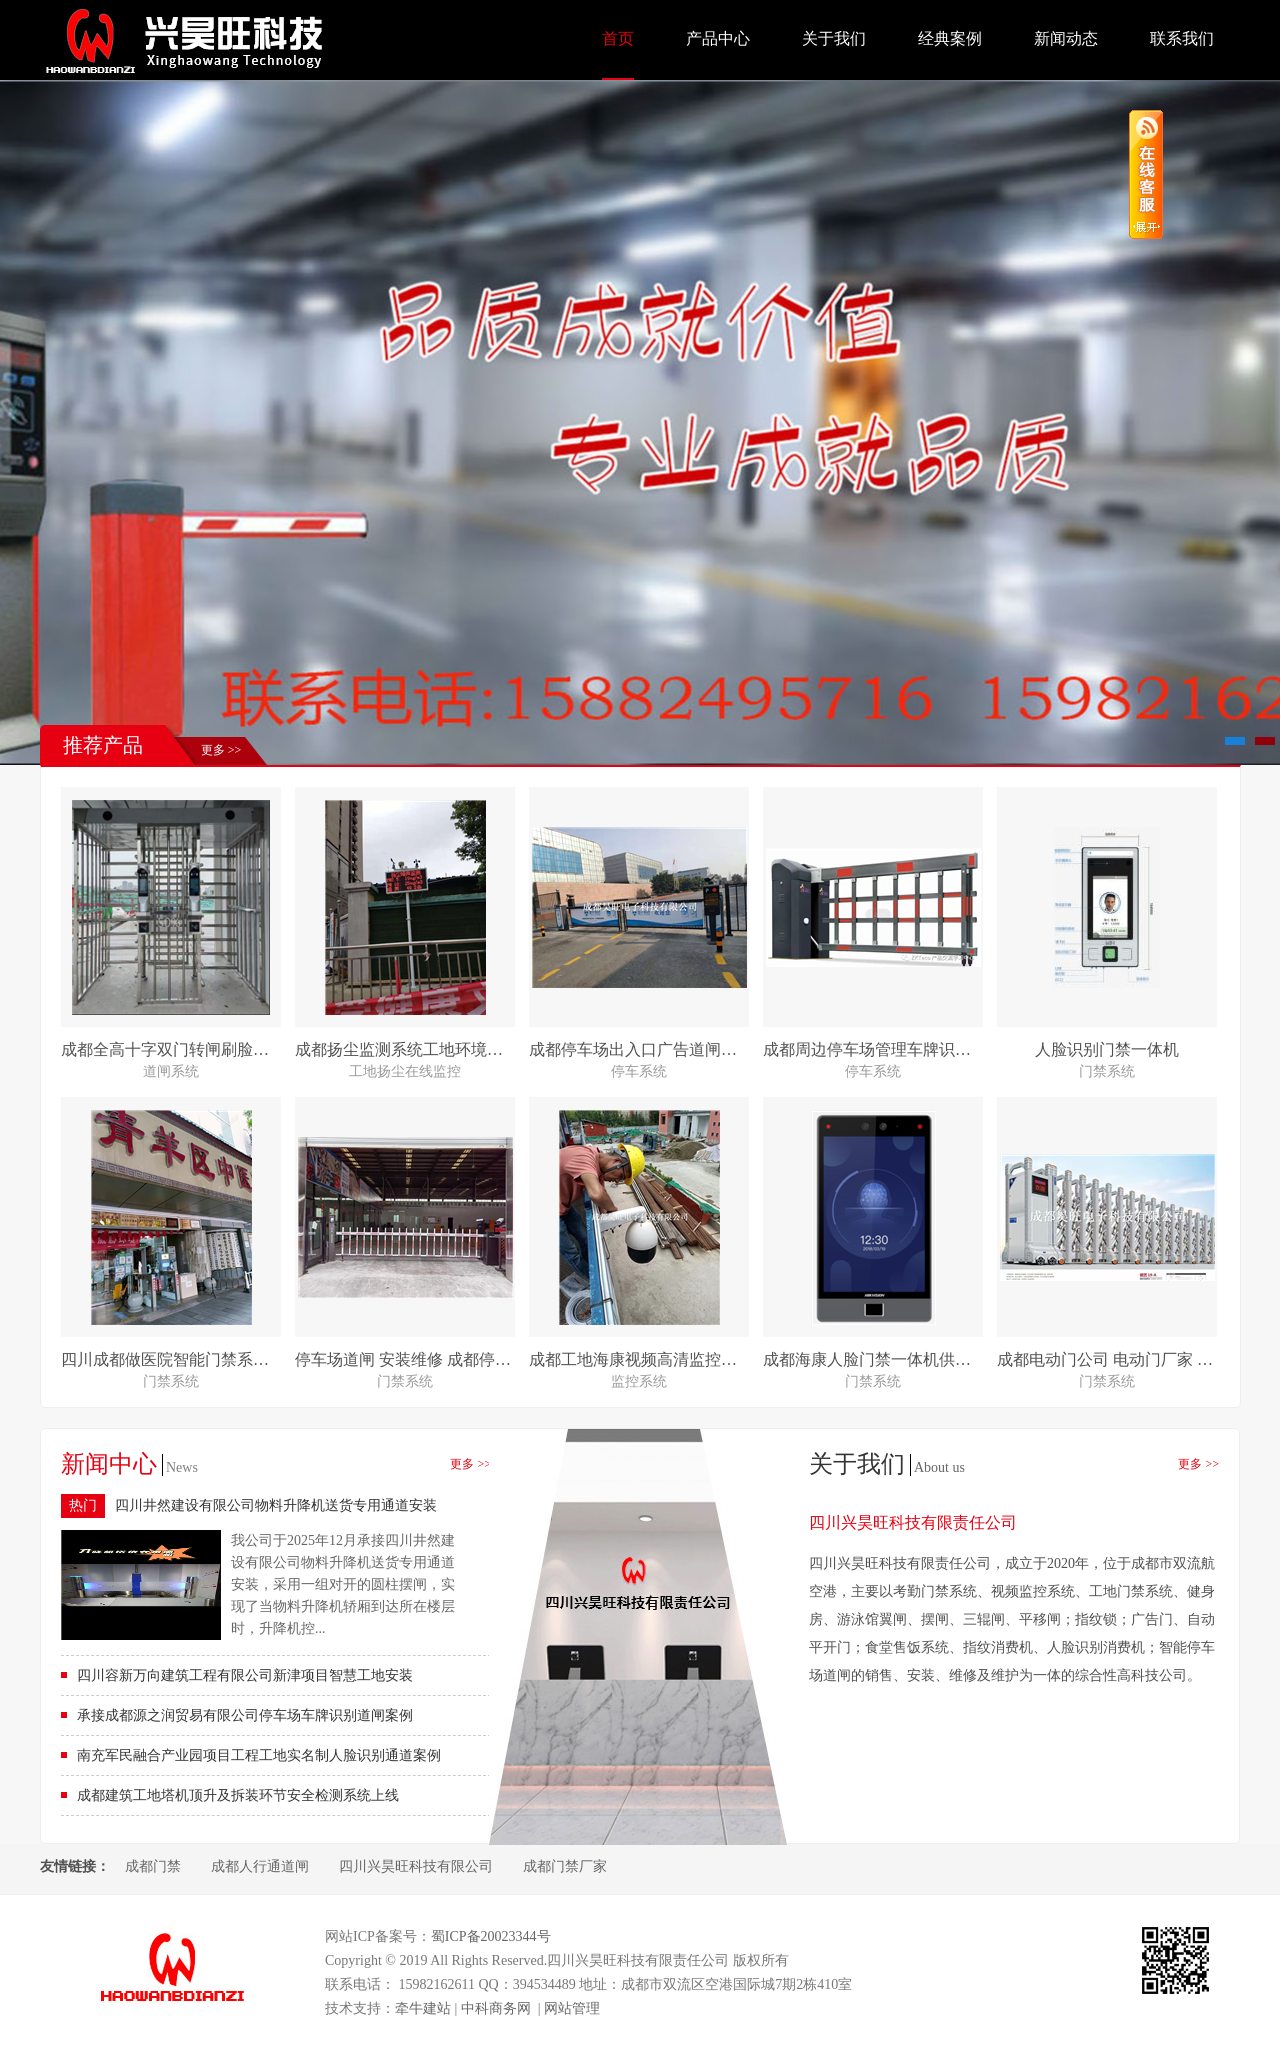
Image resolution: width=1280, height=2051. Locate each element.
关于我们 (834, 38)
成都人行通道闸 (260, 1866)
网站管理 (572, 2008)
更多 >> (221, 750)
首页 (618, 38)
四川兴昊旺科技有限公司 (416, 1866)
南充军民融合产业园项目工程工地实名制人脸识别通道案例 (259, 1755)
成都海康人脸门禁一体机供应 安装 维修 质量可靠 (937, 1359)
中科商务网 (496, 2008)
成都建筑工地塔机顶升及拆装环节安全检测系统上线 (238, 1795)
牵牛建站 (423, 2008)
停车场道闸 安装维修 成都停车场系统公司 (443, 1359)
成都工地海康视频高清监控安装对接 (657, 1359)
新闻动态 (1066, 38)
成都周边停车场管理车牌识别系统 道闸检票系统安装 (949, 1049)
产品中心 (718, 38)
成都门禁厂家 (565, 1866)
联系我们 (1182, 38)
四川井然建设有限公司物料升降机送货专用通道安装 (276, 1505)
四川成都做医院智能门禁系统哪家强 (189, 1359)
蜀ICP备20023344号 (491, 1936)
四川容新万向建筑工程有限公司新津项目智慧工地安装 (245, 1675)
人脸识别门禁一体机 (1107, 1049)
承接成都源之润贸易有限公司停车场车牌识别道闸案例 (245, 1715)
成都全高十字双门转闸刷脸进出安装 (189, 1049)
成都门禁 (153, 1866)
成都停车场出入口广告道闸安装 (641, 1049)
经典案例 (950, 38)
